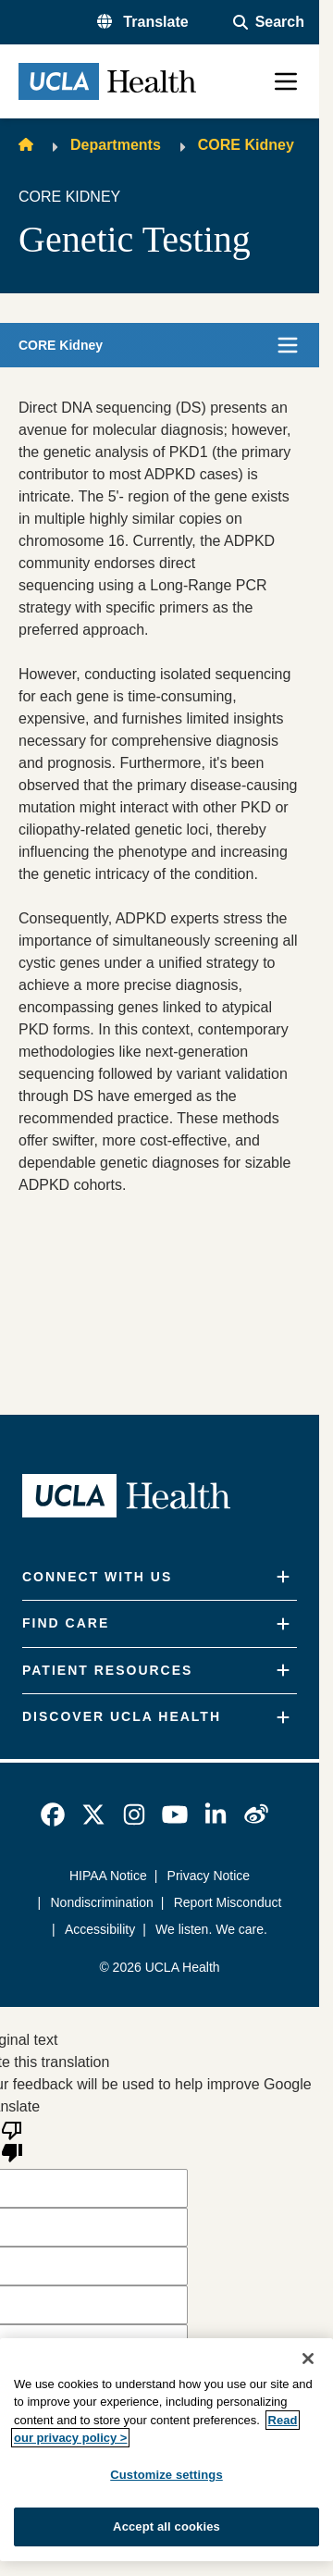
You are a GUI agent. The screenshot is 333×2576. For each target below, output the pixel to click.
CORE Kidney (246, 145)
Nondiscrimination (102, 1902)
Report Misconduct (228, 1902)
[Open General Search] (268, 22)
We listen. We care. (211, 1929)
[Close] (308, 2358)
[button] (143, 22)
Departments (115, 145)
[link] (53, 1814)
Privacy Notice (208, 1875)
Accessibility (100, 1929)
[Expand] (283, 1577)
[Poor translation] (12, 2140)
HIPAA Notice (108, 1875)
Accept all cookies (166, 2526)
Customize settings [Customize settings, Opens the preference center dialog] (166, 2475)
